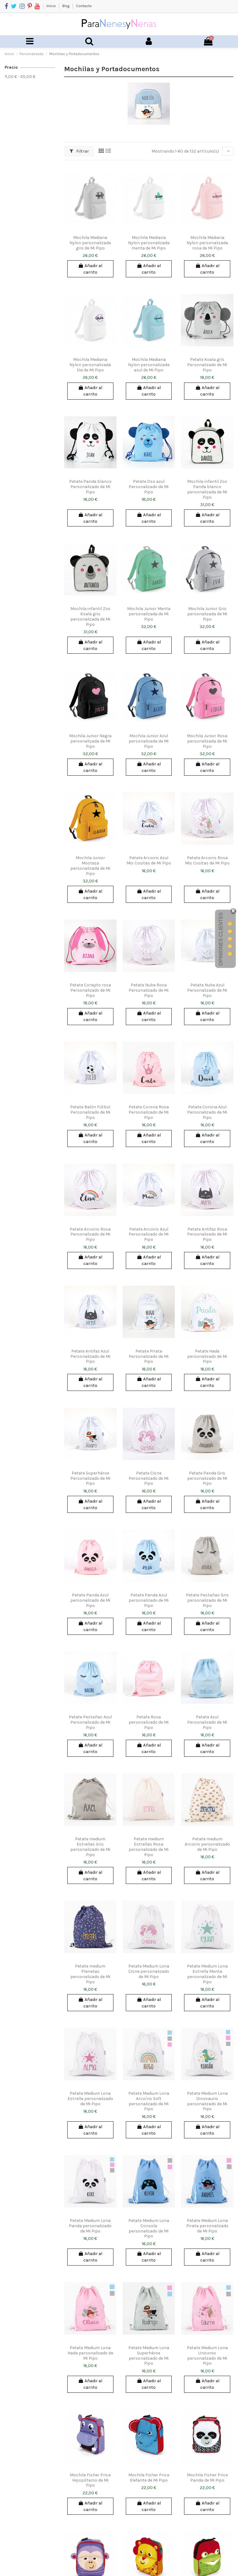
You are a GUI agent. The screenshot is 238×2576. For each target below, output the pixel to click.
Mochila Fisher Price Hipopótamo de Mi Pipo (90, 2480)
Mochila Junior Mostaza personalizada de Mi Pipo (90, 865)
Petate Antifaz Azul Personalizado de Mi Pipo (90, 1356)
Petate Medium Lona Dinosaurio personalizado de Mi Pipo (207, 2101)
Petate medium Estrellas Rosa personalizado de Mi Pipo (149, 1846)
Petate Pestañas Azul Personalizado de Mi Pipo (90, 1722)
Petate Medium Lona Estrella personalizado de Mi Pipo (90, 2098)
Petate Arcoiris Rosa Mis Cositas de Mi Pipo (207, 860)
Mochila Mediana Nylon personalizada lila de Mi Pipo (90, 365)
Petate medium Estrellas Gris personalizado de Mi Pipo (90, 1846)
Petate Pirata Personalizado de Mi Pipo (149, 1356)
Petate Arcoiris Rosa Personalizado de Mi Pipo (90, 1234)
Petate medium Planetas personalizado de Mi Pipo (90, 1973)
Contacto (84, 6)
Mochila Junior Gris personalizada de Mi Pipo (207, 614)
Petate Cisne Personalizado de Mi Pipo (149, 1478)
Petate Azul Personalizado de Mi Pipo (207, 1722)
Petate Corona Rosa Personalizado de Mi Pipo (149, 1112)
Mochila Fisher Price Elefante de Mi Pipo (148, 2477)
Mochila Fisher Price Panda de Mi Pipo (207, 2477)
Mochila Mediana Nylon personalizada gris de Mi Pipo (90, 243)
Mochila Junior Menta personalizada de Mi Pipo (148, 614)
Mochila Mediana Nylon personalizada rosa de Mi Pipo (207, 243)
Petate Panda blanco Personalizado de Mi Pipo (90, 487)
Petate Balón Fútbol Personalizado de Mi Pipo (90, 1112)
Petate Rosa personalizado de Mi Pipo (149, 1722)
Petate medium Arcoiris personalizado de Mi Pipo (207, 1844)
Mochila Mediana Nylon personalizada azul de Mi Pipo (149, 365)
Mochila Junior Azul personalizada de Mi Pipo (149, 741)
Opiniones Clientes (220, 939)
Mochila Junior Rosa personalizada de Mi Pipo (207, 741)
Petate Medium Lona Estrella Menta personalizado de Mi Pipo (207, 1973)
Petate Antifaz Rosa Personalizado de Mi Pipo (207, 1234)
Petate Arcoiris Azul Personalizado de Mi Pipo (149, 1234)
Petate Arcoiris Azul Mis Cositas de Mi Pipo (148, 860)
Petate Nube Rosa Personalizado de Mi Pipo (149, 990)
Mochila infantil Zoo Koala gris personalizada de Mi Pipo (90, 616)
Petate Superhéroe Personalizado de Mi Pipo (90, 1478)
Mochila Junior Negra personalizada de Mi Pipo (90, 741)
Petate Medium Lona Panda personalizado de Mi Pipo (90, 2226)
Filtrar (79, 151)
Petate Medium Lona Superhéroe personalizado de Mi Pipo (148, 2355)
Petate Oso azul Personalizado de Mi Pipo (149, 487)
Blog (66, 6)
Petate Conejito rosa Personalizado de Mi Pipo (90, 990)
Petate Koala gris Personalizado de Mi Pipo (207, 365)
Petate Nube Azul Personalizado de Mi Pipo (207, 990)
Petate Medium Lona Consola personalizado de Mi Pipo (148, 2228)
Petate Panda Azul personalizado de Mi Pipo (90, 1600)
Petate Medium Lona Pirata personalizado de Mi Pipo (207, 2226)
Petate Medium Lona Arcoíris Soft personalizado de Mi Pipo (148, 2101)
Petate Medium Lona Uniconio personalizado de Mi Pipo (207, 2355)
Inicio (51, 6)
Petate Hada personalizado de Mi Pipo (207, 1356)
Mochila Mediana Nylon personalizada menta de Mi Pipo (149, 243)
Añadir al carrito (90, 269)
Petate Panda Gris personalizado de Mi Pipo (207, 1478)
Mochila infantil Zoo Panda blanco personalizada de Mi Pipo (207, 489)
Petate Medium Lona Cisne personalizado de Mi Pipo (148, 1971)
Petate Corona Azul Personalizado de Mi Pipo (207, 1112)
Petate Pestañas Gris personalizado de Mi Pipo (207, 1600)
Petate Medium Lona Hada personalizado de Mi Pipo (90, 2353)
